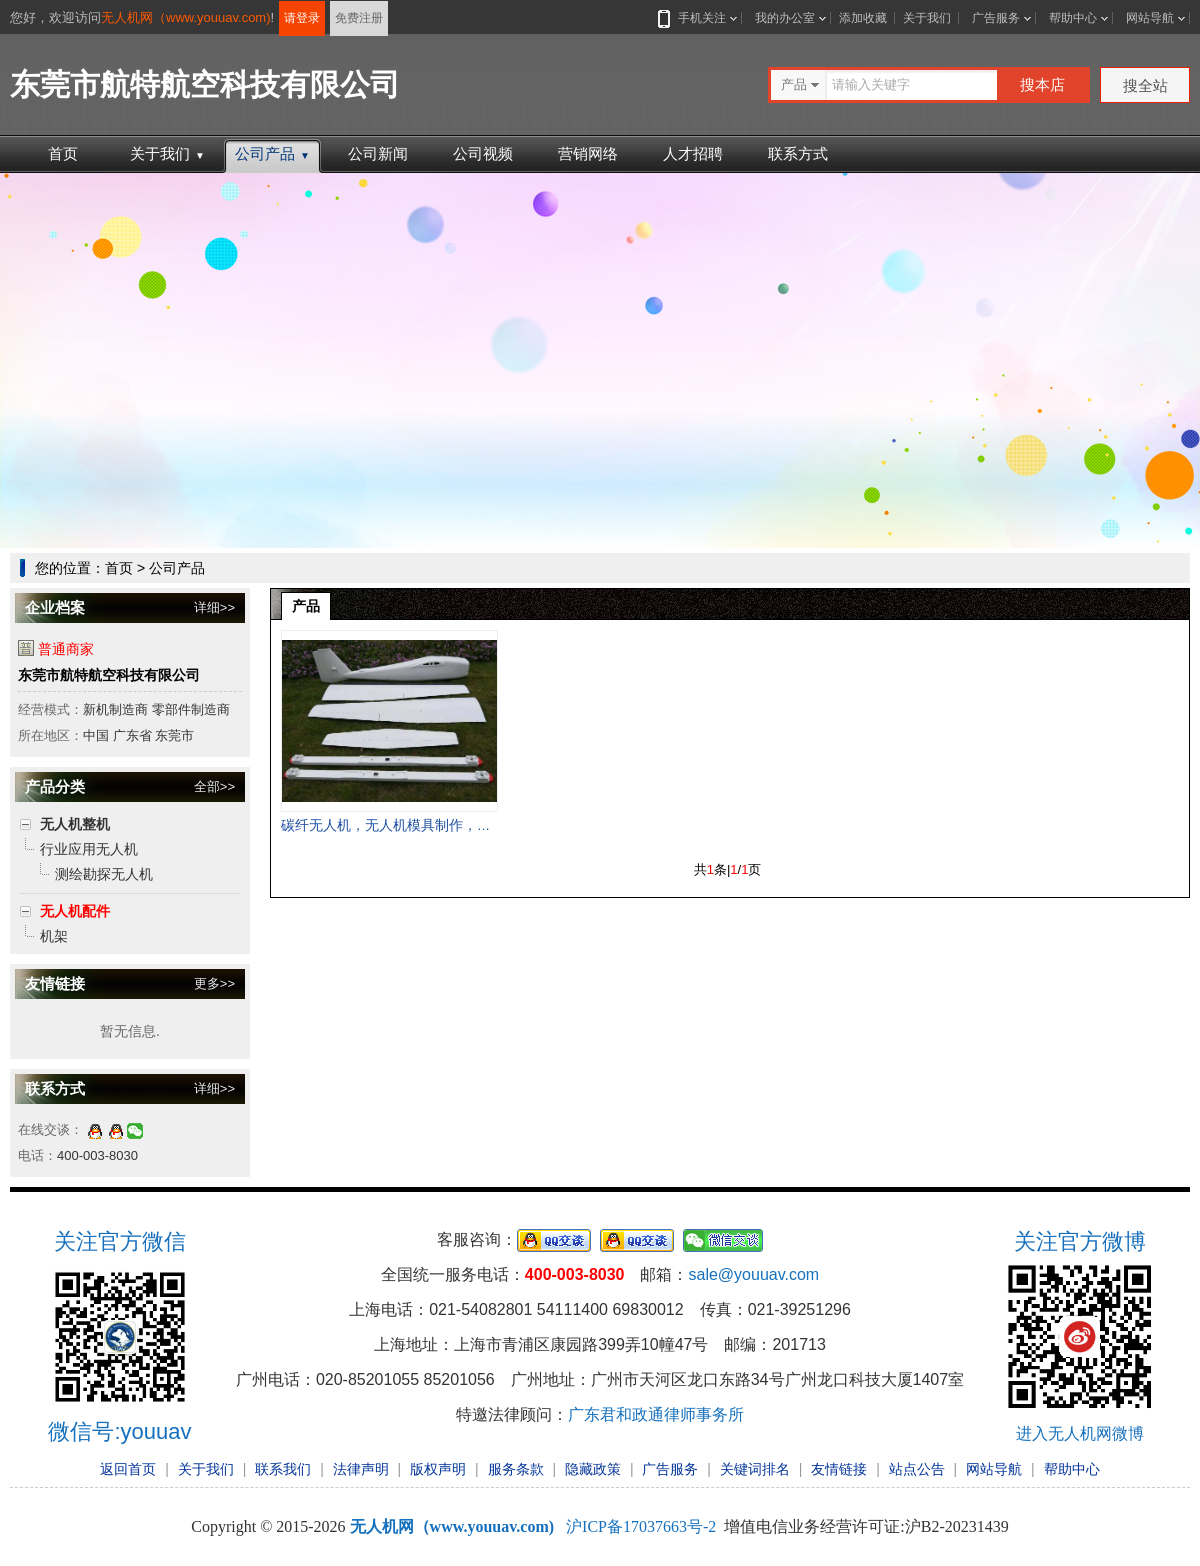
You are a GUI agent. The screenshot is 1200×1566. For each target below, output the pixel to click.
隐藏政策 (593, 1469)
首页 (63, 153)
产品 (306, 606)
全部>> (214, 786)
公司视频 (483, 153)
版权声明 (438, 1469)
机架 (54, 936)
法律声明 (361, 1469)
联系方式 (798, 153)
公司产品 (272, 153)
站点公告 (917, 1469)
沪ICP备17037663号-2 (641, 1526)
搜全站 (1145, 85)
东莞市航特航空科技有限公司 (109, 675)
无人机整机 (75, 824)
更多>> (214, 983)
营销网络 (588, 153)
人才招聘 (693, 153)
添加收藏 (863, 18)
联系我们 (283, 1469)
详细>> (214, 607)
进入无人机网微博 (1080, 1433)
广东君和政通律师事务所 (656, 1414)
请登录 (302, 18)
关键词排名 (755, 1469)
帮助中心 (1073, 18)
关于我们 (927, 18)
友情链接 (839, 1469)
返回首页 (128, 1469)
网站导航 (1150, 18)
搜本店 (1042, 84)
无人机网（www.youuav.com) (186, 17)
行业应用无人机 (89, 849)
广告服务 (996, 18)
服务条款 (516, 1469)
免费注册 (359, 18)
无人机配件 (75, 911)
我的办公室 (785, 18)
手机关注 (698, 18)
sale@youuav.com (753, 1274)
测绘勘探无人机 (104, 874)
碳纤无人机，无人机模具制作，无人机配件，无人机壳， (456, 825)
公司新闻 (378, 153)
